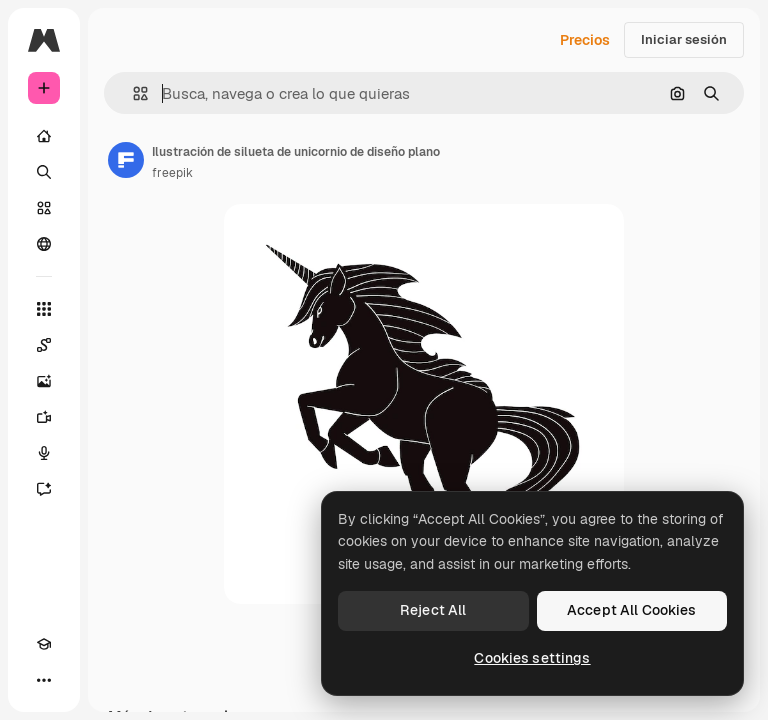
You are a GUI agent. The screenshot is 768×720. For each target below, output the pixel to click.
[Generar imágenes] (44, 381)
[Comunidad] (44, 244)
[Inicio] (44, 136)
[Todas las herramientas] (44, 309)
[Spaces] (44, 345)
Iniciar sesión (684, 39)
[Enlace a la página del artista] (126, 160)
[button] (132, 93)
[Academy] (44, 644)
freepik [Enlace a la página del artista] (172, 173)
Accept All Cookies (632, 610)
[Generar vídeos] (44, 417)
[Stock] (44, 208)
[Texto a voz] (44, 453)
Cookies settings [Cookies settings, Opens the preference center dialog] (532, 658)
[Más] (44, 680)
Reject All (433, 610)
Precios (585, 40)
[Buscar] (44, 172)
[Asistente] (44, 489)
